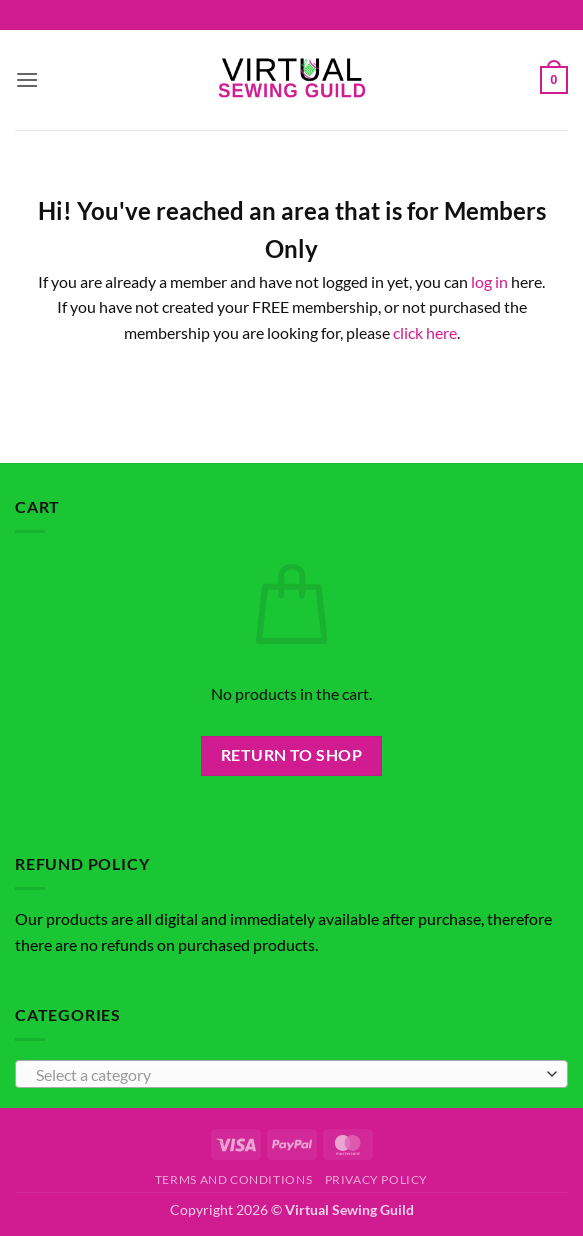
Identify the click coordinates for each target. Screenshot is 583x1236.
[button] (27, 79)
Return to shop (292, 755)
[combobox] (291, 1074)
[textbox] (286, 1075)
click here (425, 332)
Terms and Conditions (233, 1179)
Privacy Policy (377, 1179)
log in (489, 281)
